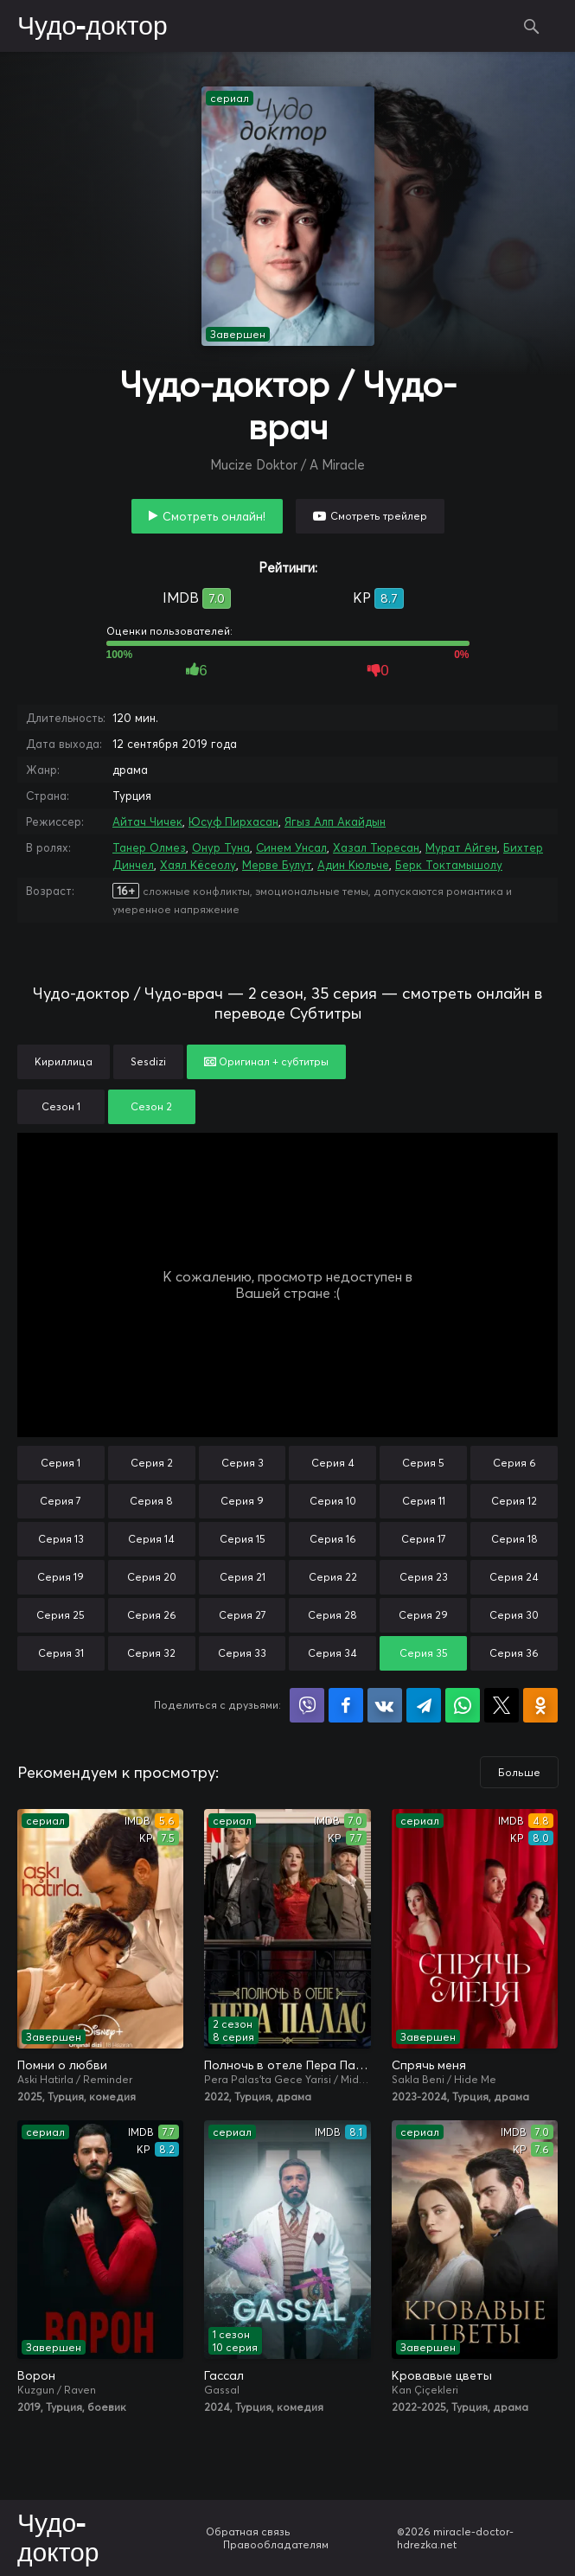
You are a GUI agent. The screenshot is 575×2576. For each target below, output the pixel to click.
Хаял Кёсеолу (198, 865)
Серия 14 (151, 1538)
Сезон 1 (61, 1106)
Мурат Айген (461, 847)
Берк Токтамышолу (448, 865)
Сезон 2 (151, 1106)
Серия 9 (242, 1500)
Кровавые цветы (442, 2375)
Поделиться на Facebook (346, 1705)
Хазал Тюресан (376, 847)
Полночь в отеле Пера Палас (287, 2065)
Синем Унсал (291, 847)
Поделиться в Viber (307, 1705)
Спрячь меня (429, 2065)
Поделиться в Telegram (423, 1705)
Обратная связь (248, 2531)
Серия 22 (333, 1576)
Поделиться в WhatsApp (462, 1705)
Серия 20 (151, 1576)
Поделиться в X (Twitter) (501, 1705)
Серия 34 (332, 1652)
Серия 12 (514, 1500)
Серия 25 (60, 1614)
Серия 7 (60, 1500)
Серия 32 (151, 1652)
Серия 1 (60, 1462)
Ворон (36, 2375)
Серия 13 (61, 1538)
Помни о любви (62, 2065)
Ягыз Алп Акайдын (335, 821)
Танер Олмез (149, 847)
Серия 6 (514, 1462)
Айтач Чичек (147, 821)
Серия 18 (514, 1538)
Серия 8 (151, 1500)
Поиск (532, 26)
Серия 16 (333, 1538)
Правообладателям (276, 2544)
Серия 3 (242, 1462)
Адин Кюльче (353, 865)
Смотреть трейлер (378, 515)
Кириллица (64, 1061)
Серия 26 (151, 1614)
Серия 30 (514, 1614)
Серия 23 (423, 1576)
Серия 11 (423, 1500)
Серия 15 (242, 1538)
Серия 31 (61, 1652)
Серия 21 (242, 1576)
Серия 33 (242, 1652)
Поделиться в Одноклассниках (540, 1705)
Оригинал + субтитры (266, 1061)
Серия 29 (423, 1614)
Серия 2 (152, 1462)
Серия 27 (242, 1614)
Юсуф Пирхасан (233, 821)
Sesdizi (148, 1061)
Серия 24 (514, 1576)
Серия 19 (60, 1576)
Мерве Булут (276, 865)
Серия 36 (514, 1652)
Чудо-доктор (92, 27)
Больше (519, 1772)
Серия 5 (423, 1462)
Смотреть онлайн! (214, 516)
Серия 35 (423, 1652)
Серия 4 (333, 1462)
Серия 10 (333, 1500)
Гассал (224, 2375)
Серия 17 (423, 1538)
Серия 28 (332, 1614)
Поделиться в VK (384, 1705)
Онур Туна (221, 847)
